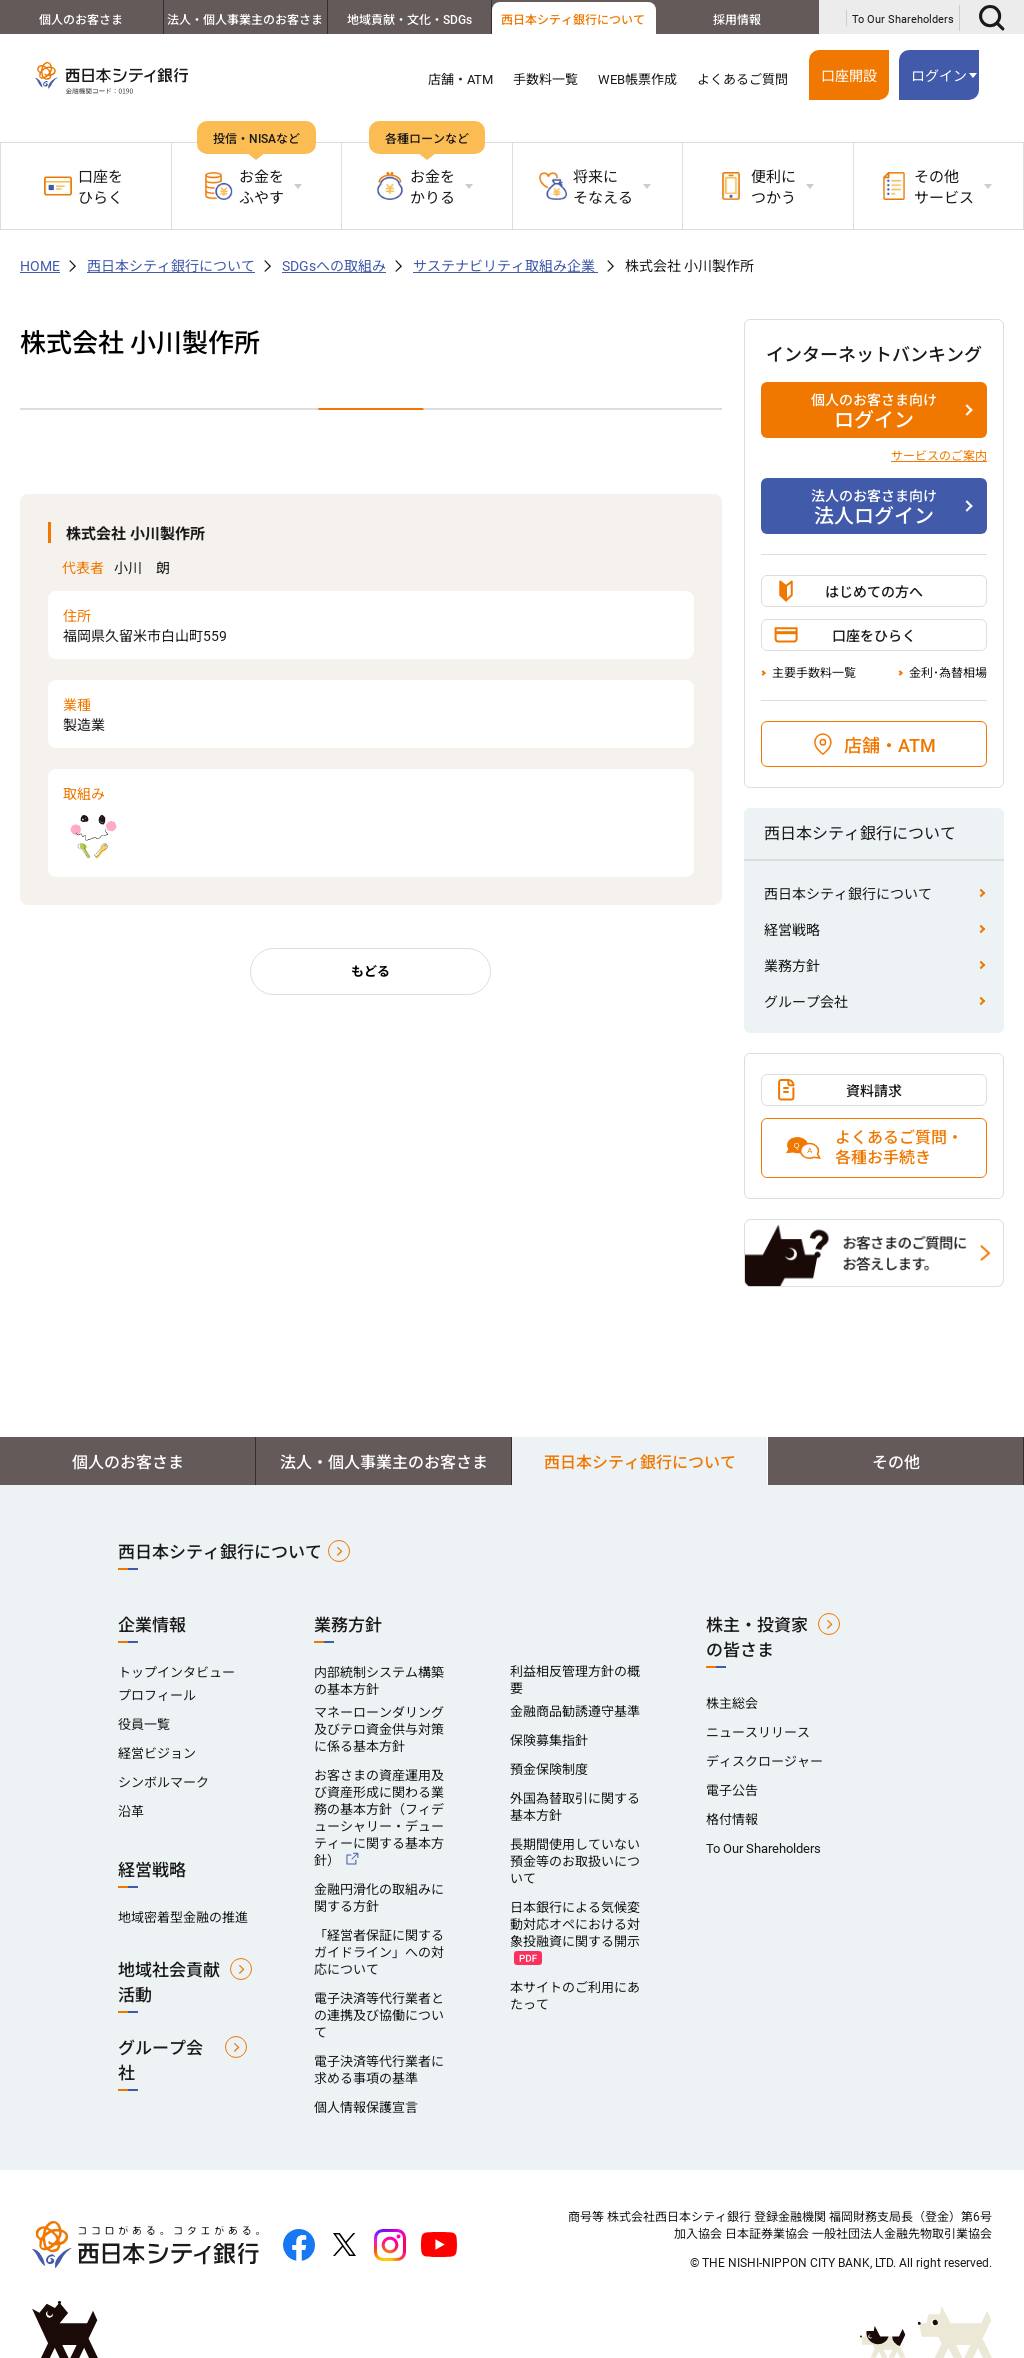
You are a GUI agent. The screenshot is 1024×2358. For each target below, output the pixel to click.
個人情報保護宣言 (366, 2107)
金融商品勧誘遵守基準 (575, 1711)
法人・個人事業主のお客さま (245, 20)
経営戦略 (792, 930)
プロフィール (157, 1695)
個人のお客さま (81, 20)
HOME (40, 266)
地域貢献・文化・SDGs (409, 20)
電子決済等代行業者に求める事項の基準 (379, 2070)
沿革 (131, 1811)
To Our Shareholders (903, 19)
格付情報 (732, 1819)
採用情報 (737, 20)
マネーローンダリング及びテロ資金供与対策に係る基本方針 (379, 1729)
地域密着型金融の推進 (183, 1917)
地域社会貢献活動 (169, 1982)
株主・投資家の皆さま (757, 1637)
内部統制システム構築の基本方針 (379, 1681)
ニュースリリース (758, 1732)
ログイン (939, 76)
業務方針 (792, 966)
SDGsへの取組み (334, 266)
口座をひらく (83, 187)
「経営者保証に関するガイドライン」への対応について (379, 1952)
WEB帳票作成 (637, 79)
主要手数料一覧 (814, 673)
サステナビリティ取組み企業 (505, 266)
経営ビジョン (157, 1753)
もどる (370, 971)
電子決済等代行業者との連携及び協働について (379, 2015)
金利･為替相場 (948, 673)
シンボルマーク (163, 1782)
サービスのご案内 (939, 456)
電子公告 (732, 1790)
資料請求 (874, 1091)
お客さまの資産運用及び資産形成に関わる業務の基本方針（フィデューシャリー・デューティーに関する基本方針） (379, 1818)
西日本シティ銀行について (573, 20)
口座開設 (849, 76)
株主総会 (732, 1703)
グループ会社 (806, 1002)
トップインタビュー (176, 1672)
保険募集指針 (549, 1740)
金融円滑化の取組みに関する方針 (379, 1898)
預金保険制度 (549, 1769)
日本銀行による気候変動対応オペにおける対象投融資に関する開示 (575, 1924)
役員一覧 (144, 1724)
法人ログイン (874, 507)
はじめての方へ (874, 592)
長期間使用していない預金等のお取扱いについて (575, 1861)
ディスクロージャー (764, 1761)
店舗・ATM (460, 79)
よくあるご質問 (742, 79)
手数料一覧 (545, 79)
